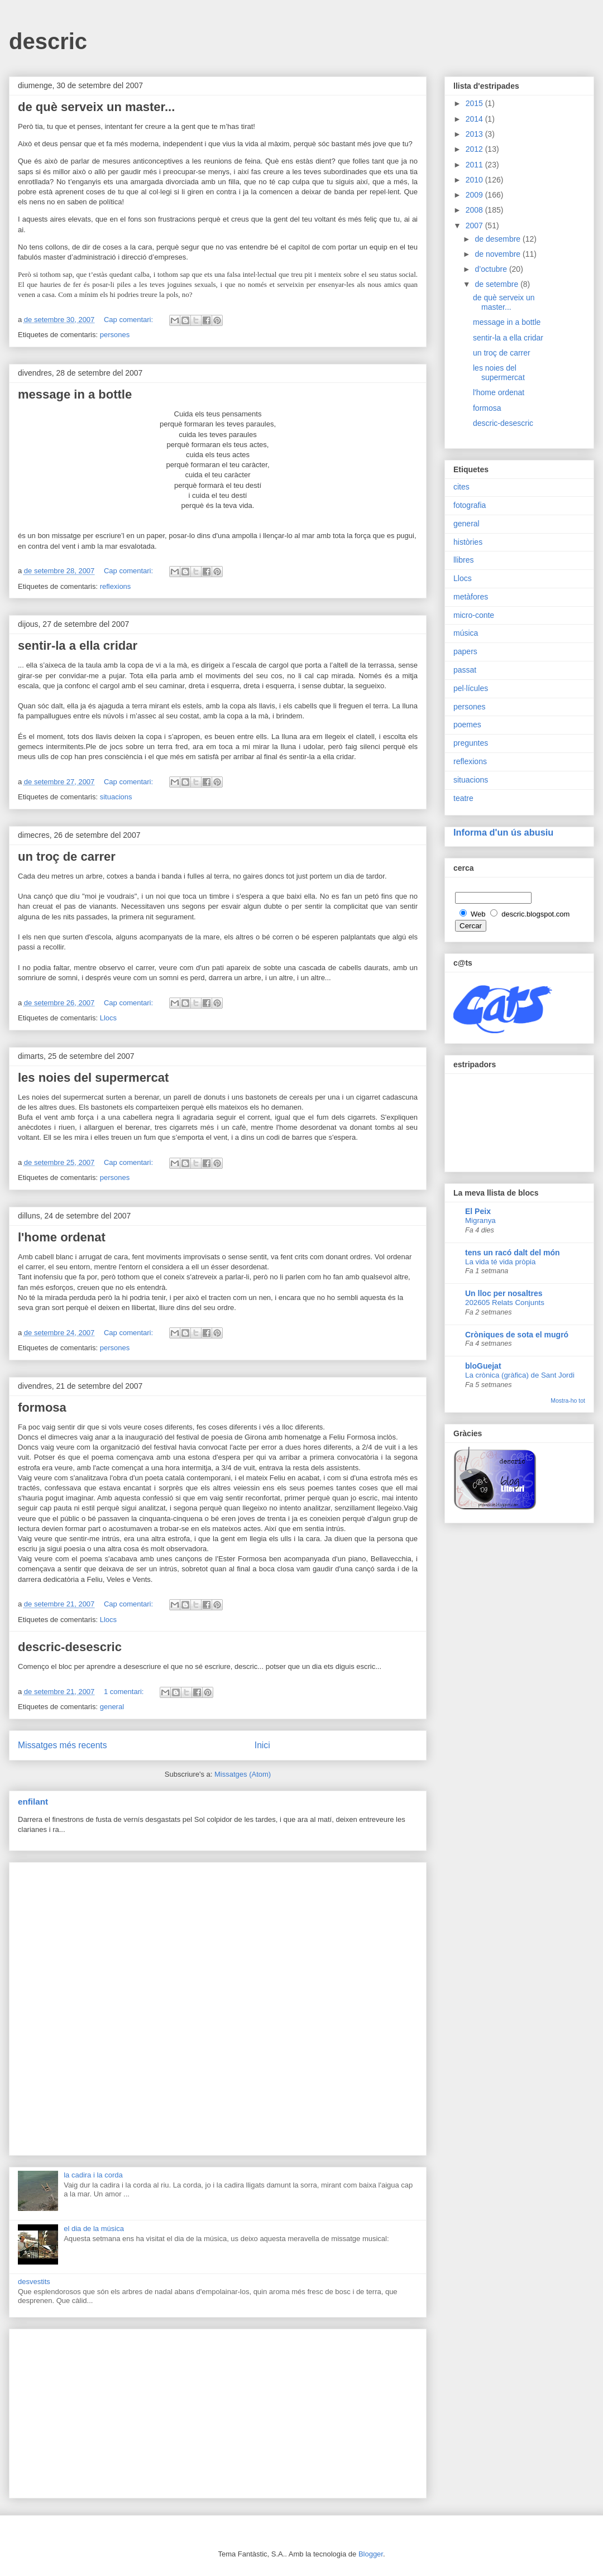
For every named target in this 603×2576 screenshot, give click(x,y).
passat (464, 669)
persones (115, 334)
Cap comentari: (129, 319)
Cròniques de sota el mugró (516, 1334)
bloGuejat (483, 1365)
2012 (475, 149)
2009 (475, 194)
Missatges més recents (62, 1745)
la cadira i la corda (93, 2175)
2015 (475, 103)
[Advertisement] (218, 2007)
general (112, 1706)
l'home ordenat (62, 1237)
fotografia (469, 505)
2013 (475, 133)
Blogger (370, 2554)
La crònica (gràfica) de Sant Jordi (520, 1375)
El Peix (478, 1211)
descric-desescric (70, 1647)
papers (465, 651)
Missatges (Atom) (242, 1774)
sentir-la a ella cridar (77, 646)
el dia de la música (94, 2228)
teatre (463, 798)
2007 (475, 225)
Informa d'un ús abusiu (503, 832)
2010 (475, 179)
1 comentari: (125, 1691)
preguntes (470, 742)
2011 (475, 164)
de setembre (497, 284)
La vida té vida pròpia (500, 1262)
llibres (463, 559)
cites (461, 486)
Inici (262, 1745)
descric (48, 41)
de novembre (499, 254)
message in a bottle (75, 394)
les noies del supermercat (93, 1078)
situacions (116, 797)
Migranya (480, 1220)
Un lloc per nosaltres (503, 1293)
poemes (467, 724)
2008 (475, 209)
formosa (42, 1407)
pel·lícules (470, 688)
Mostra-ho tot (568, 1400)
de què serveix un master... (96, 107)
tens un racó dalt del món (512, 1252)
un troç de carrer (67, 857)
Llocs (108, 1018)
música (465, 633)
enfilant (33, 1801)
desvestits (34, 2281)
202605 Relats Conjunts (504, 1302)
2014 (475, 118)
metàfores (470, 596)
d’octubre (492, 269)
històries (467, 542)
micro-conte (473, 615)
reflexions (115, 586)
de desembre (499, 238)
